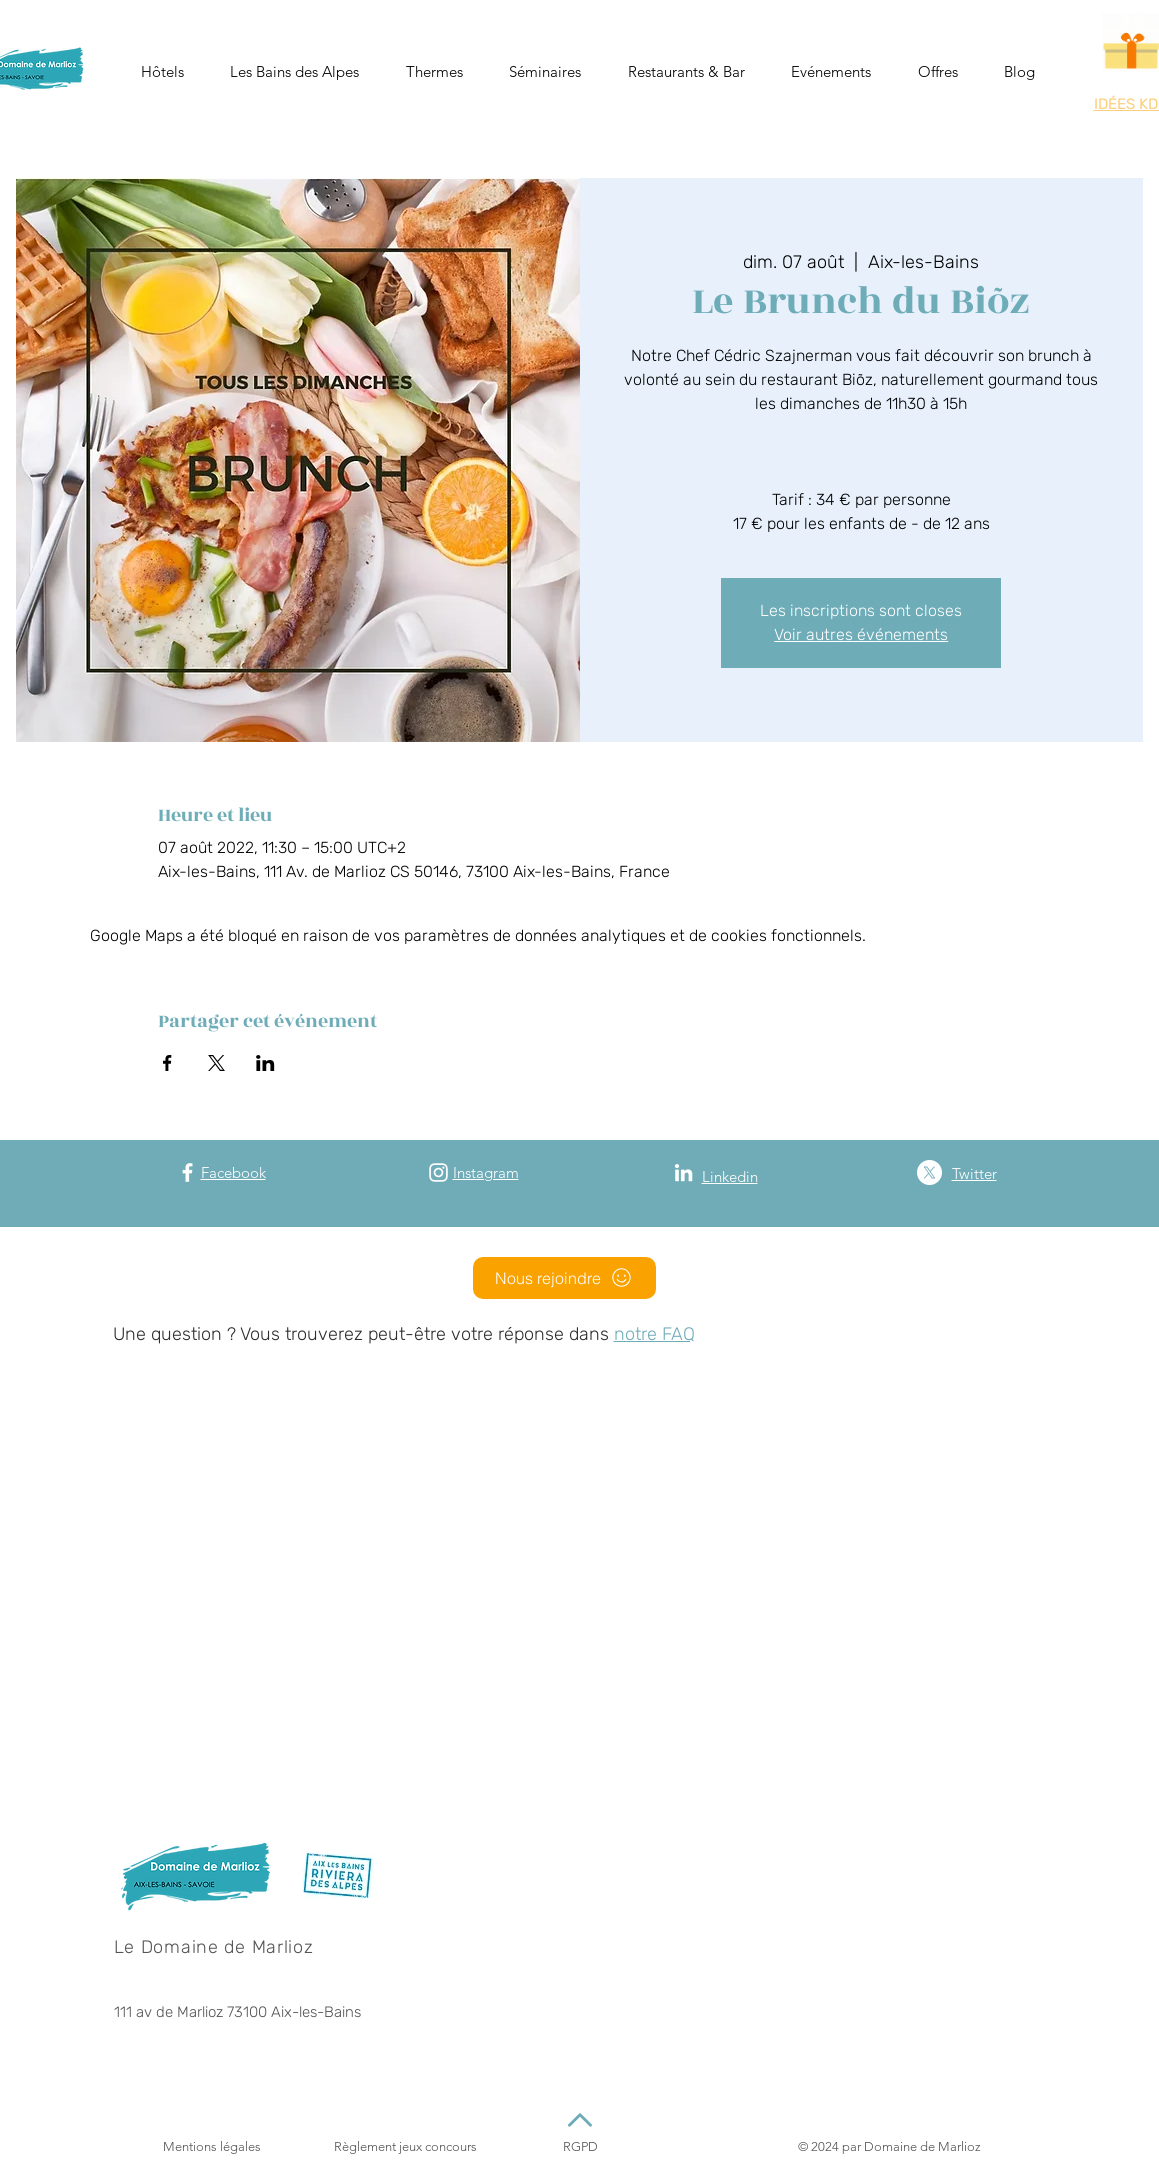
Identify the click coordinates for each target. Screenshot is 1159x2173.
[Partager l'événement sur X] (216, 1063)
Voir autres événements (861, 634)
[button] (163, 71)
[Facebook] (187, 1172)
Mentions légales (212, 2146)
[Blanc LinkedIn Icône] (683, 1172)
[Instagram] (438, 1172)
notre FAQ (654, 1334)
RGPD (580, 2146)
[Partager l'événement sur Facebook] (167, 1063)
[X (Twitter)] (929, 1172)
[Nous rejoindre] (564, 1278)
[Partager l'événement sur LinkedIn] (265, 1063)
